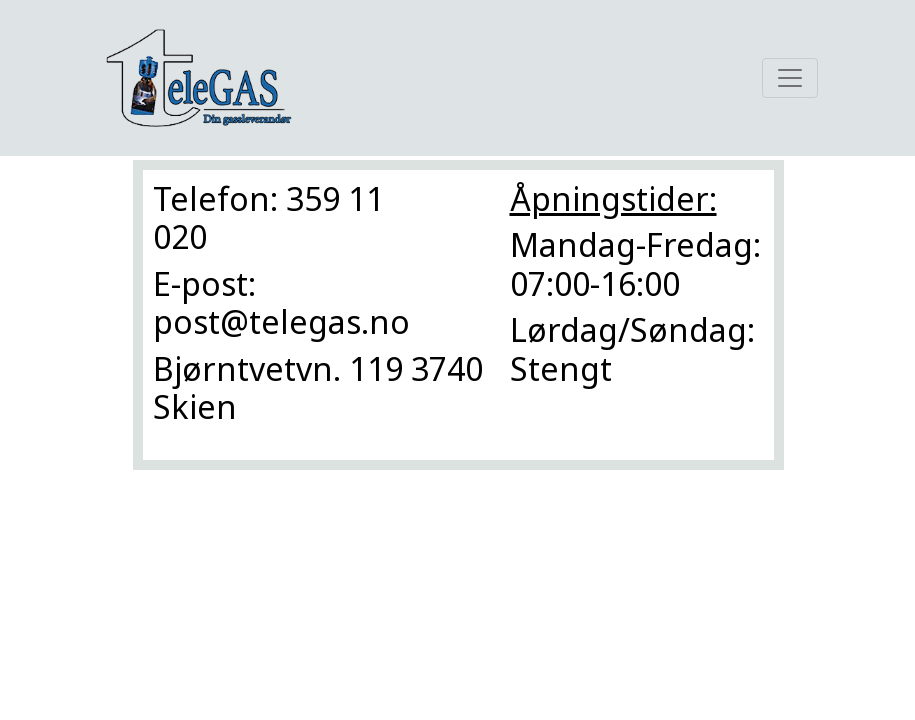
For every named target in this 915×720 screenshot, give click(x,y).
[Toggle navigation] (790, 78)
